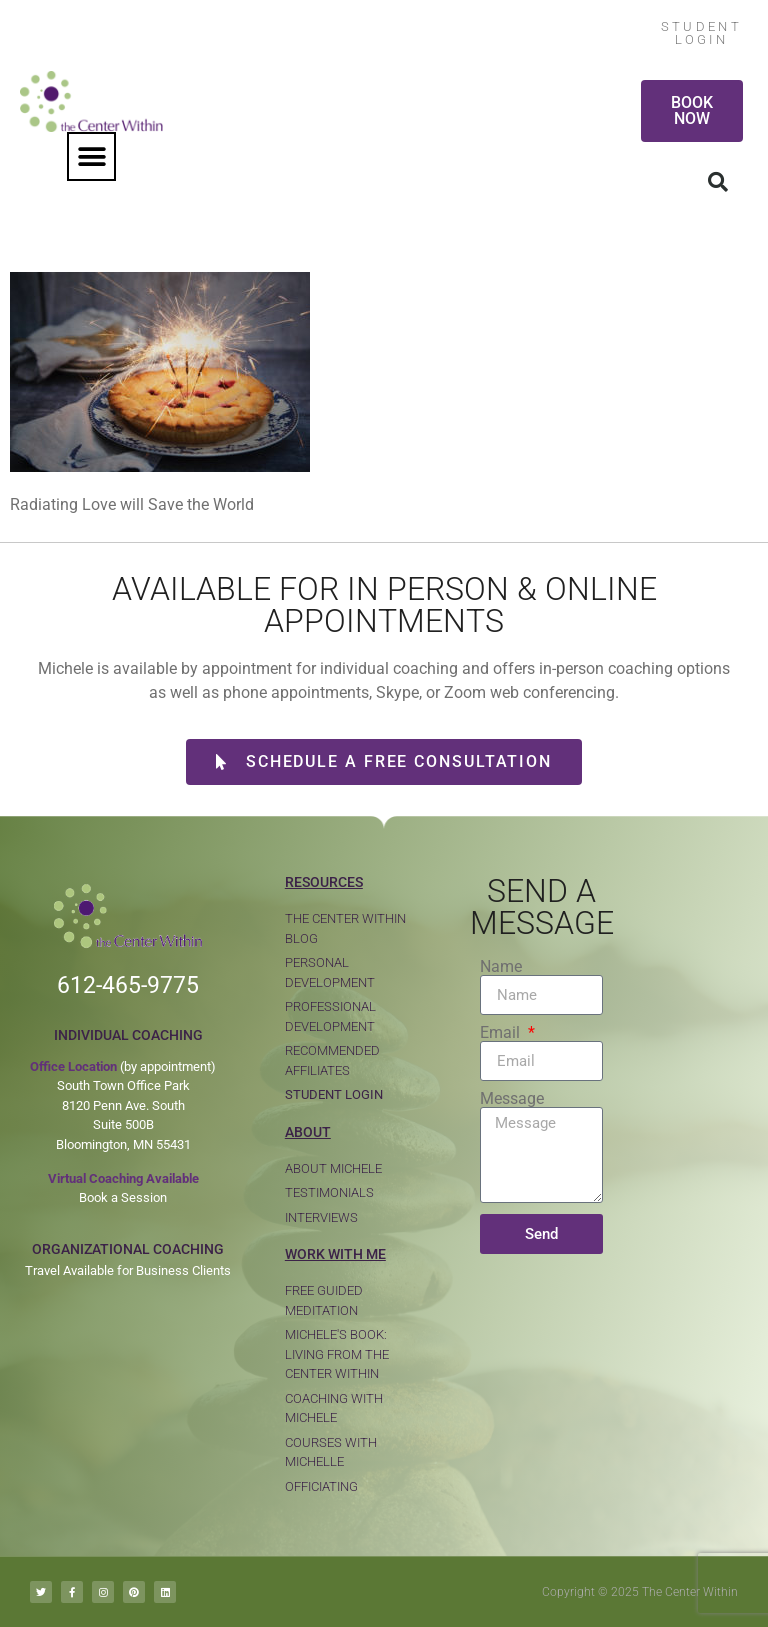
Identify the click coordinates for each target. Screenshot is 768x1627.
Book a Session (123, 1197)
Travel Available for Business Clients (128, 1270)
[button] (91, 156)
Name (501, 967)
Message (512, 1099)
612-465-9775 (128, 985)
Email (502, 1033)
